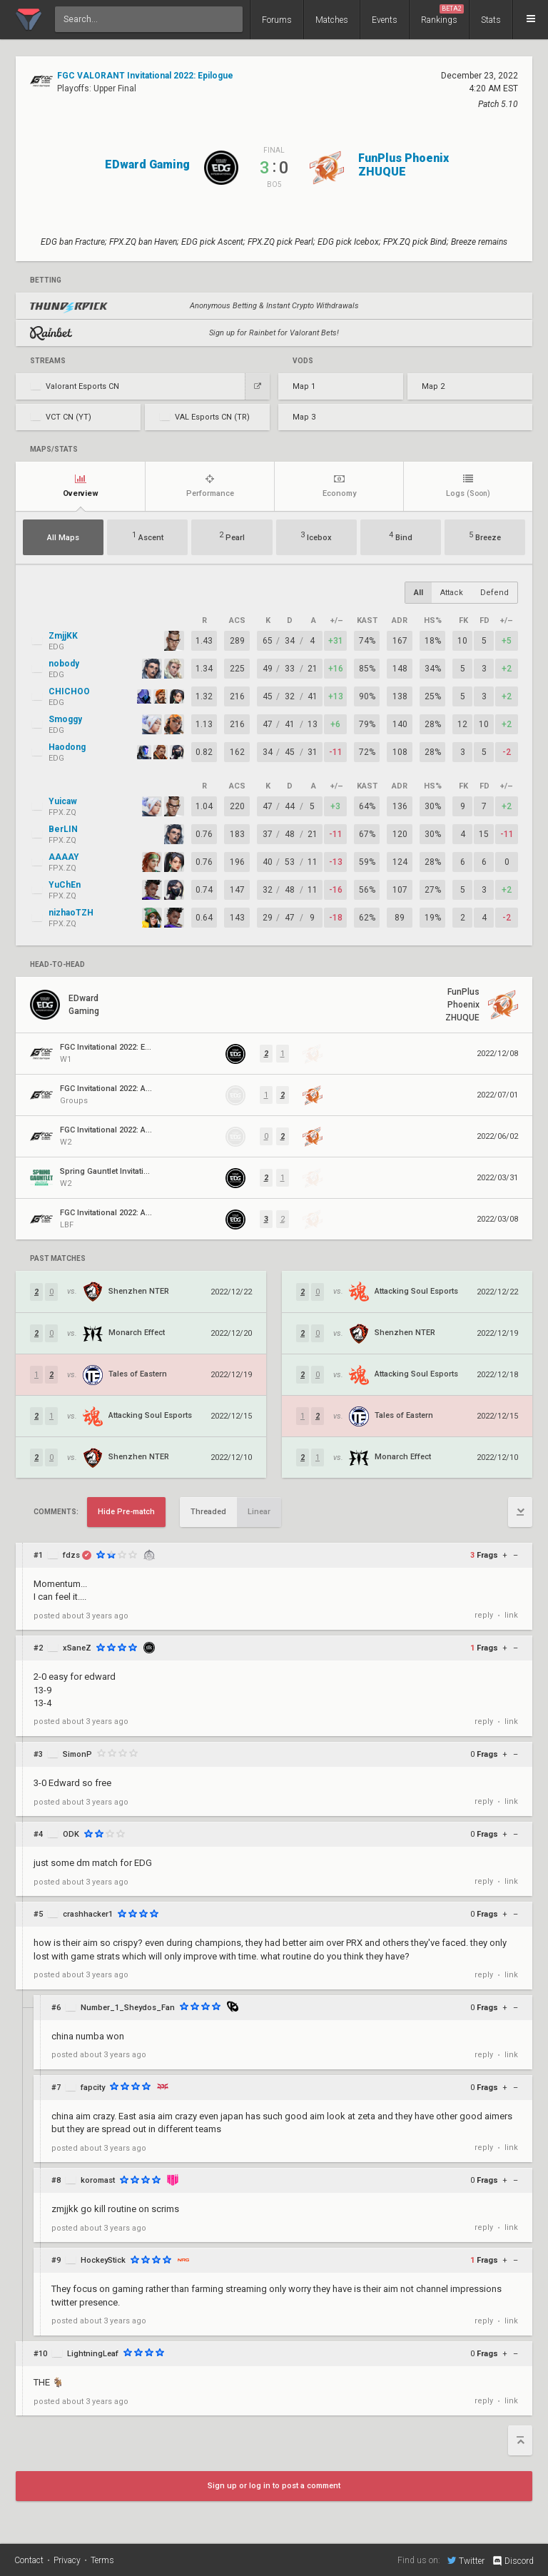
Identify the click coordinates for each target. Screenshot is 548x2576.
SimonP (77, 1754)
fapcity (93, 2087)
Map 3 (304, 417)
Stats (491, 20)
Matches (331, 20)
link (511, 1615)
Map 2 (433, 386)
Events (384, 20)
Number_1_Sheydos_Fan (128, 2007)
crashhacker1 (88, 1914)
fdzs (71, 1555)
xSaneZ (77, 1648)
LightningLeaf (92, 2353)
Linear (259, 1511)
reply (484, 1615)
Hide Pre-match (126, 1511)
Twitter (465, 2560)
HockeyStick (103, 2260)
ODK (71, 1834)
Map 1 (304, 386)
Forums (277, 20)
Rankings (442, 14)
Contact (29, 2560)
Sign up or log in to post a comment (274, 2485)
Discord (513, 2561)
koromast (98, 2180)
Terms (102, 2560)
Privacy (67, 2560)
